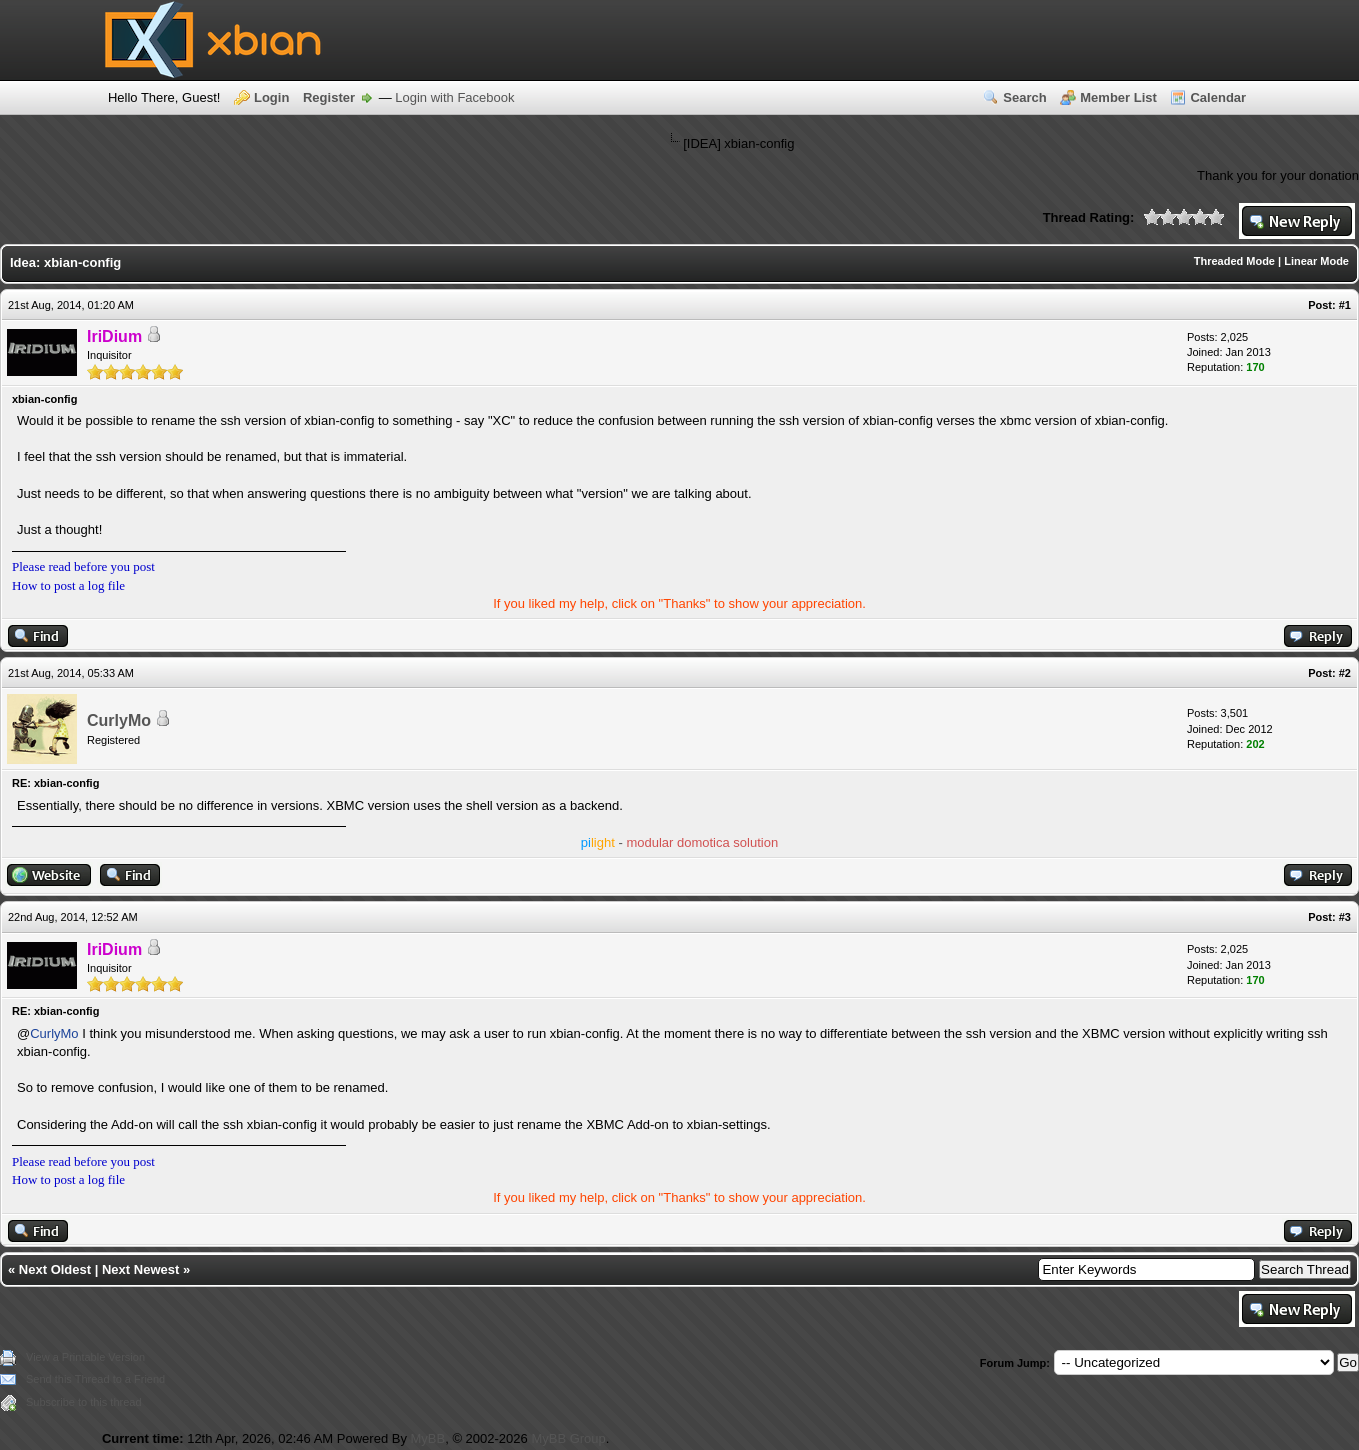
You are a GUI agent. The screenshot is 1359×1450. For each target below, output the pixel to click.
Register (329, 97)
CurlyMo (119, 720)
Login (271, 97)
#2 (1345, 673)
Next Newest (140, 1269)
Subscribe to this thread (84, 1402)
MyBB (428, 1438)
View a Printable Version (85, 1357)
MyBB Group (568, 1438)
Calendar (1218, 97)
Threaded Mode (1234, 261)
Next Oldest (55, 1269)
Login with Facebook (454, 97)
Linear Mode (1316, 261)
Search (1024, 97)
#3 (1345, 917)
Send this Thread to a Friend (95, 1379)
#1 (1345, 305)
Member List (1118, 97)
